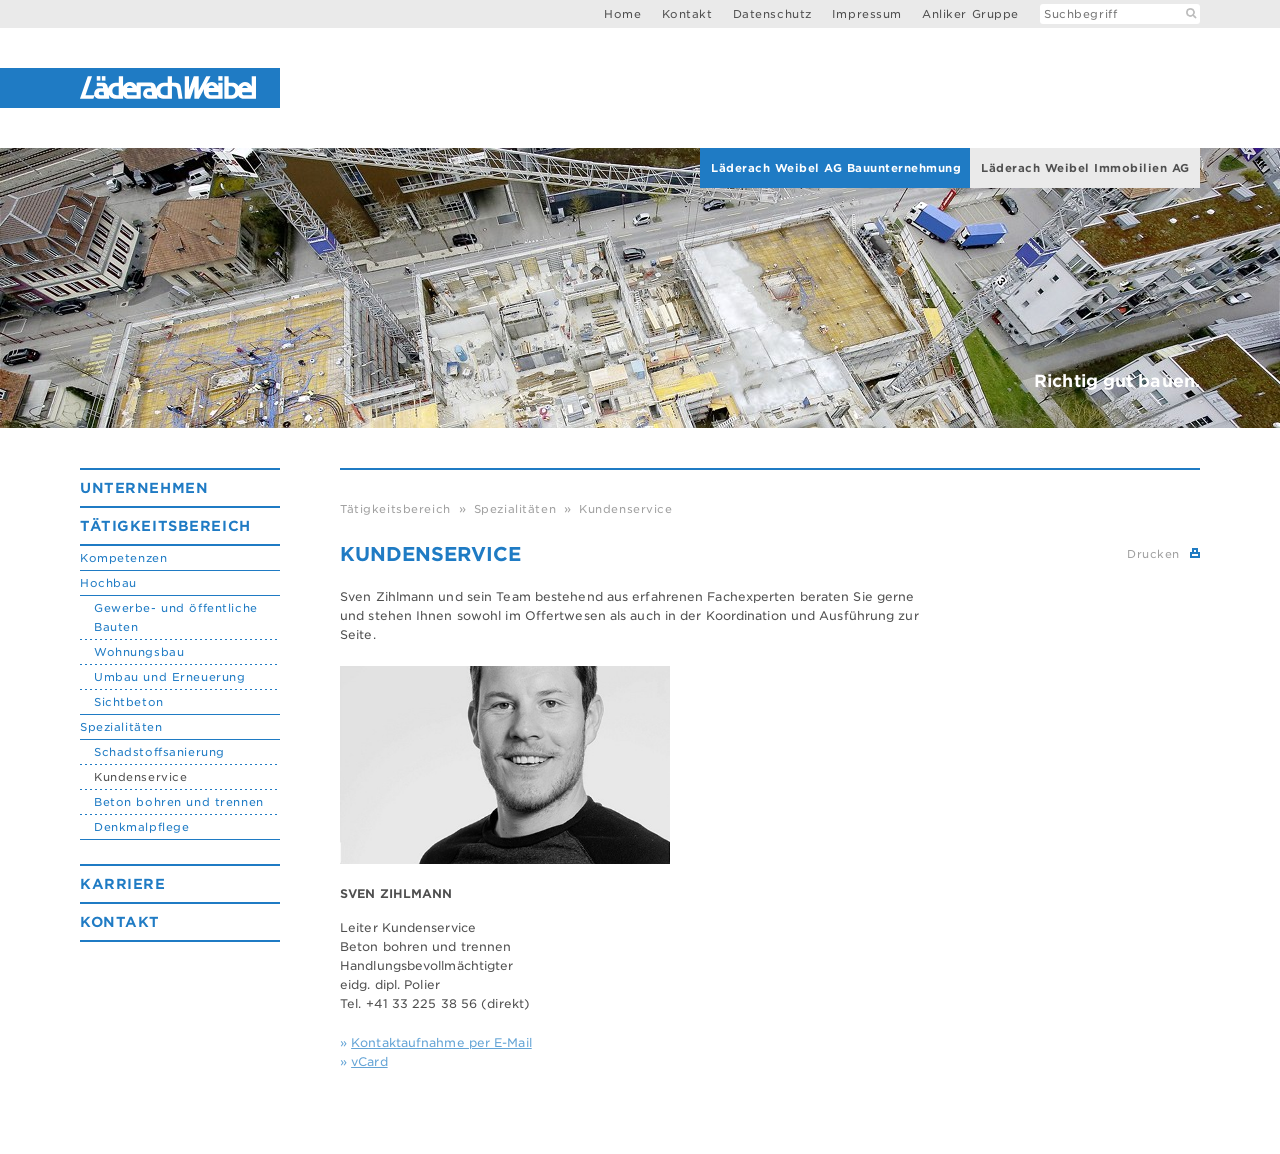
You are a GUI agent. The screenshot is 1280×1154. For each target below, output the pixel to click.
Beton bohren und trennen (179, 802)
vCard (369, 1061)
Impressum (867, 14)
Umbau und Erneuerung (169, 677)
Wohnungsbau (139, 652)
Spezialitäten (121, 727)
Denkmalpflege (141, 827)
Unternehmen (144, 488)
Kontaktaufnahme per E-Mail (441, 1042)
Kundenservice (140, 777)
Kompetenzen (123, 558)
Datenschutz (772, 14)
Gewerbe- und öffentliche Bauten (176, 617)
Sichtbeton (129, 702)
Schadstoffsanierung (159, 752)
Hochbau (108, 583)
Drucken (1153, 554)
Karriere (123, 884)
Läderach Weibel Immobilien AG (1085, 168)
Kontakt (687, 14)
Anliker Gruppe (970, 14)
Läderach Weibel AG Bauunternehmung (836, 168)
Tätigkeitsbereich (165, 526)
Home (622, 14)
